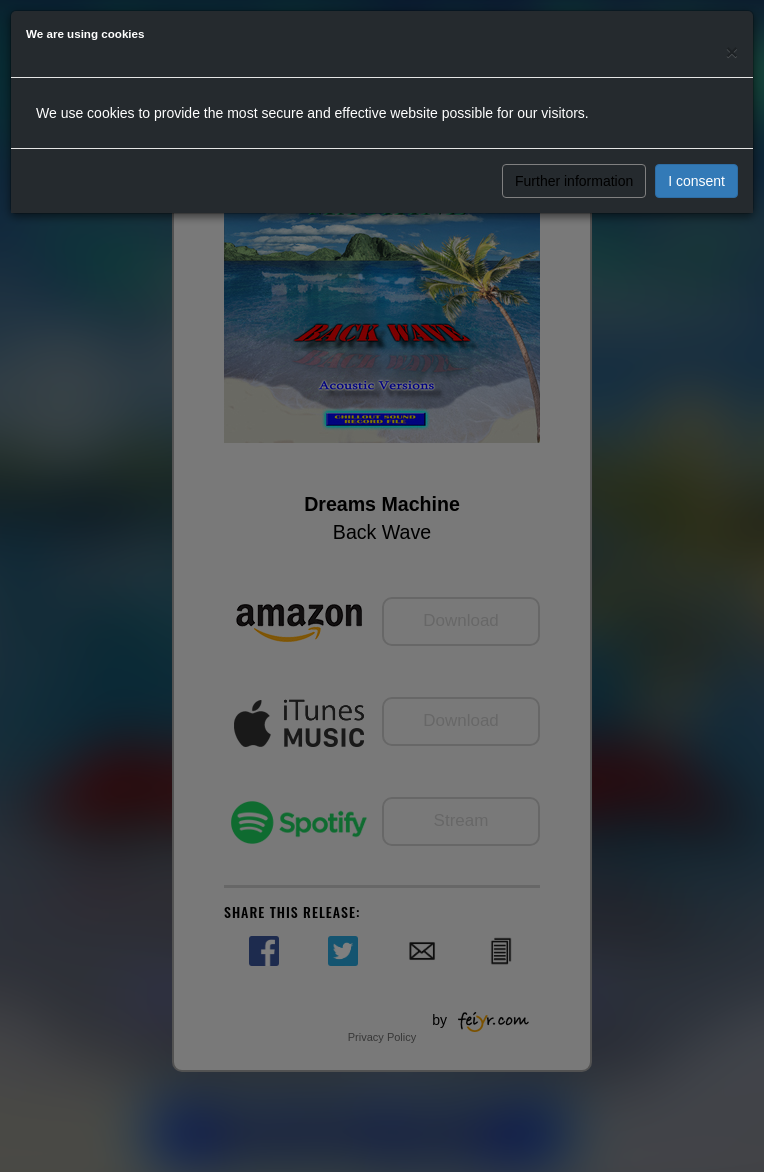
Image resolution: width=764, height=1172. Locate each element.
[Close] (732, 51)
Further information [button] (574, 181)
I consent (696, 181)
